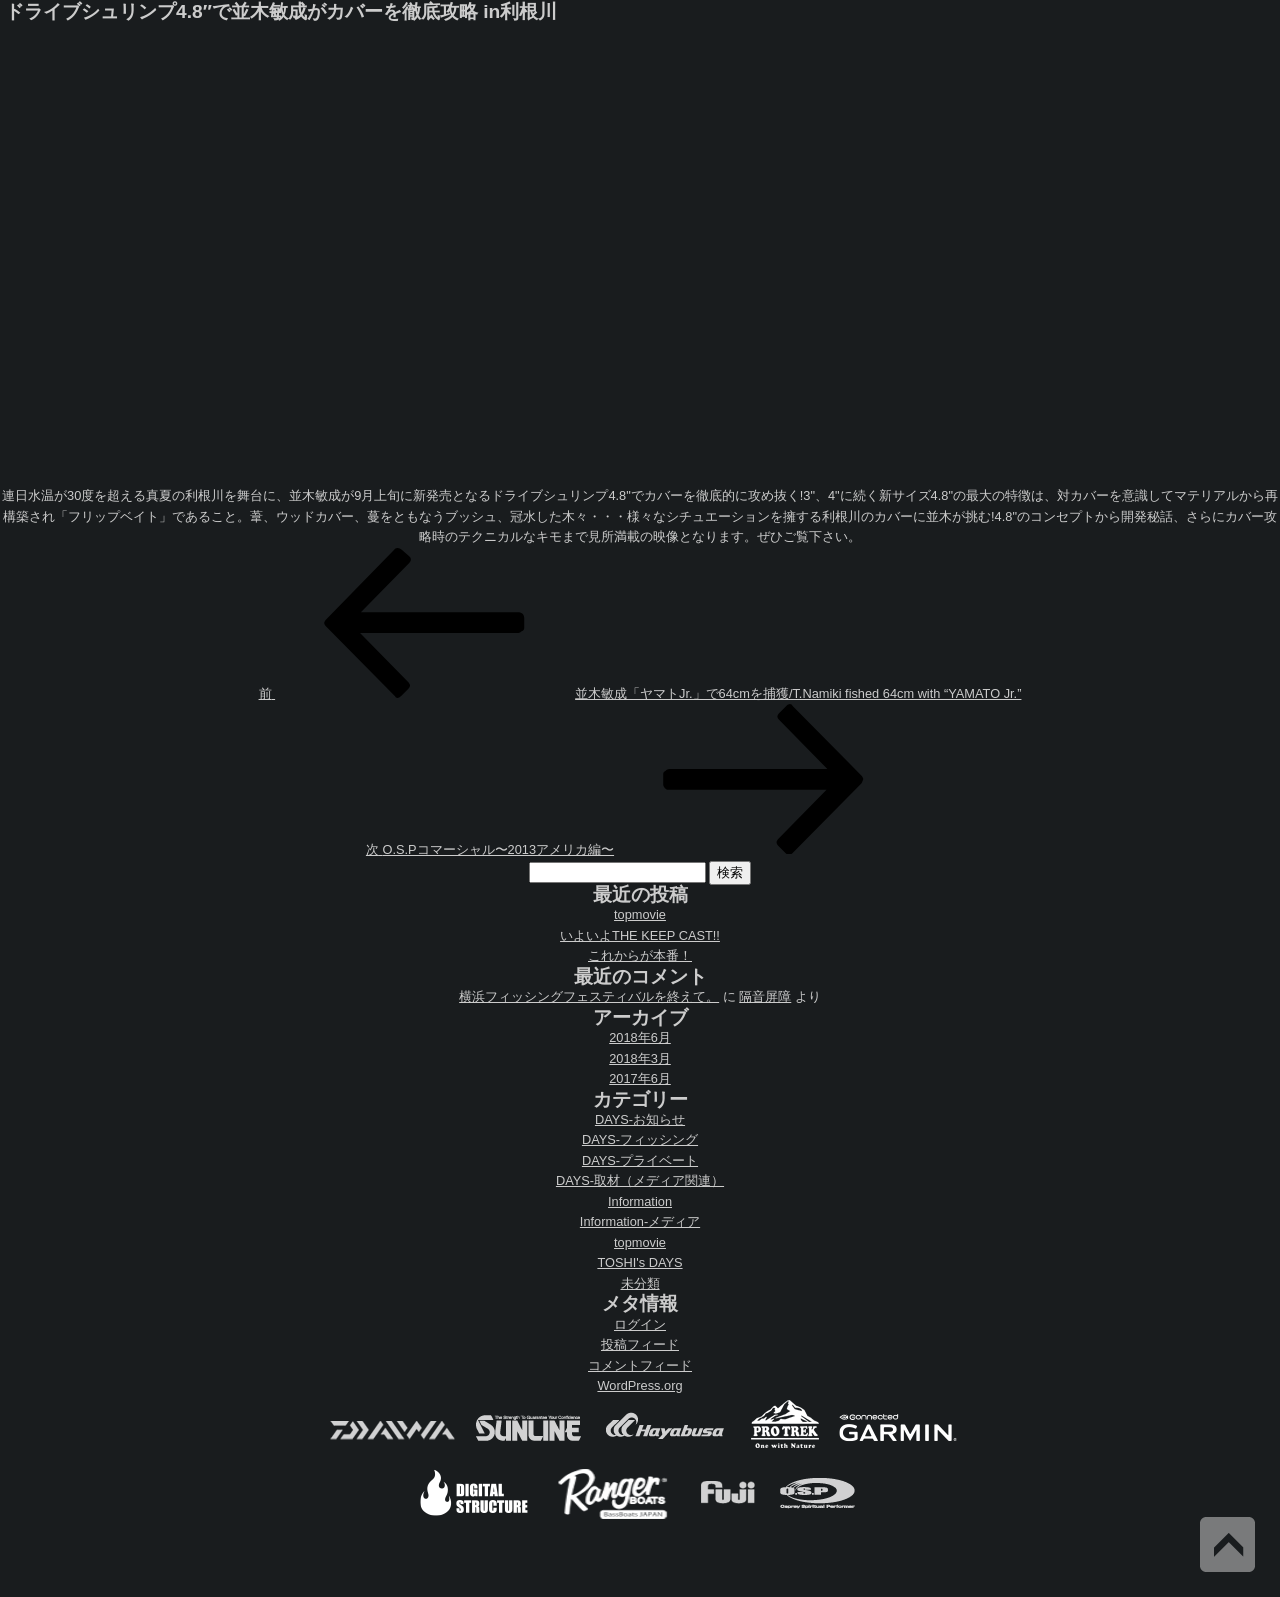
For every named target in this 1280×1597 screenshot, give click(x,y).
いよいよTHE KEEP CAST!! (640, 935)
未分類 (640, 1283)
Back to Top (1227, 1544)
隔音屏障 (765, 996)
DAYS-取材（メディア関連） (640, 1180)
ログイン (640, 1324)
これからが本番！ (640, 955)
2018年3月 (640, 1058)
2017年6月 (640, 1078)
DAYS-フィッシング (640, 1139)
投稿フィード (640, 1344)
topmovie (640, 914)
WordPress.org (639, 1385)
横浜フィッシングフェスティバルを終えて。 (589, 996)
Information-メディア (640, 1221)
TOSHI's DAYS (639, 1262)
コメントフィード (640, 1365)
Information (640, 1201)
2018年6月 (640, 1037)
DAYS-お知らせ (640, 1119)
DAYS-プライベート (640, 1160)
